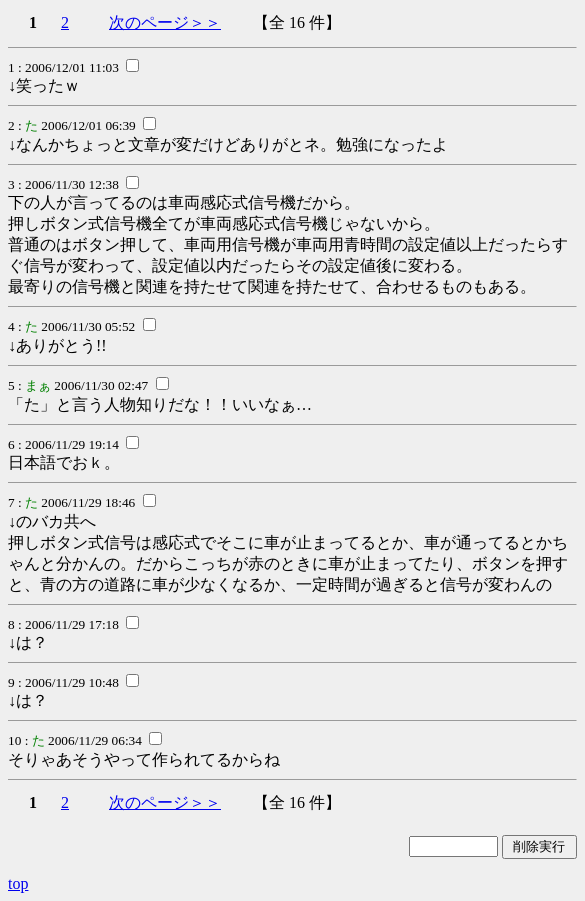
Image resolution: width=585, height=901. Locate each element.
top (18, 883)
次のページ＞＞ (165, 22)
